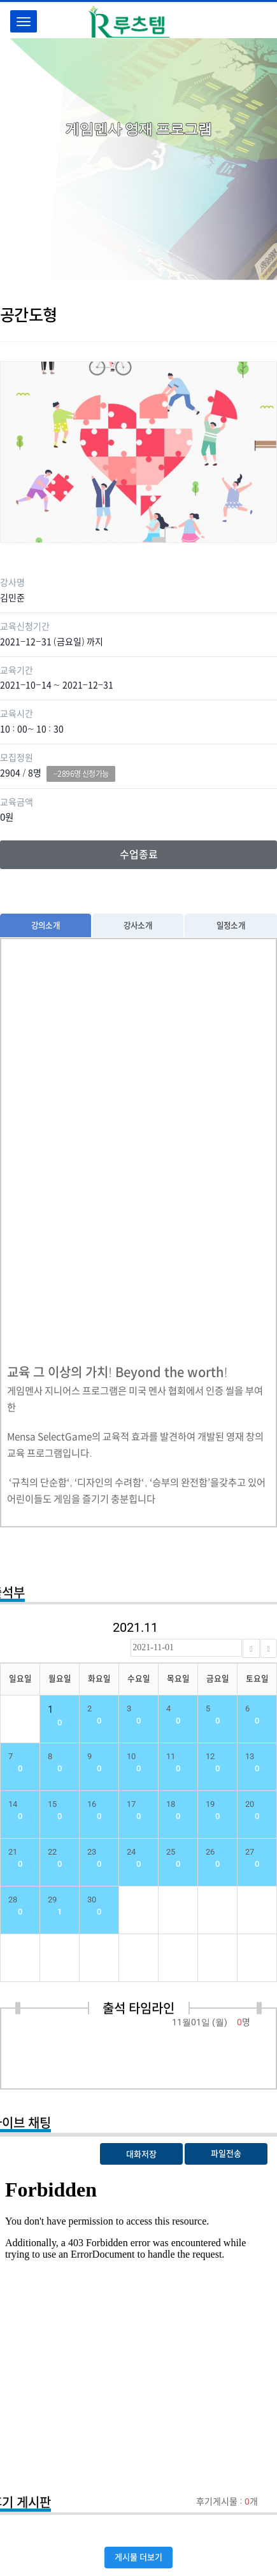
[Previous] (251, 1648)
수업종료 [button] (139, 854)
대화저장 (141, 2154)
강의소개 (45, 925)
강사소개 (138, 925)
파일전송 (226, 2153)
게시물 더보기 (138, 2557)
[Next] (268, 1648)
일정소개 (231, 925)
